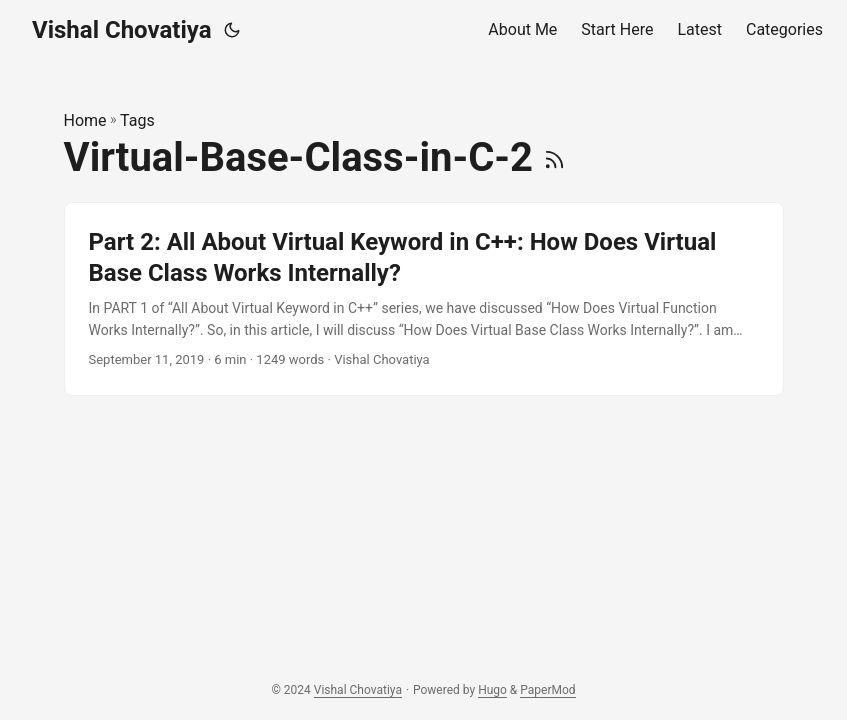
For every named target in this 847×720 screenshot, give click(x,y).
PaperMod (547, 690)
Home (85, 120)
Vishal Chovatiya (122, 30)
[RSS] (554, 157)
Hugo (492, 690)
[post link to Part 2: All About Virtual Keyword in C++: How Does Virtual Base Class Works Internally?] (424, 299)
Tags (137, 120)
